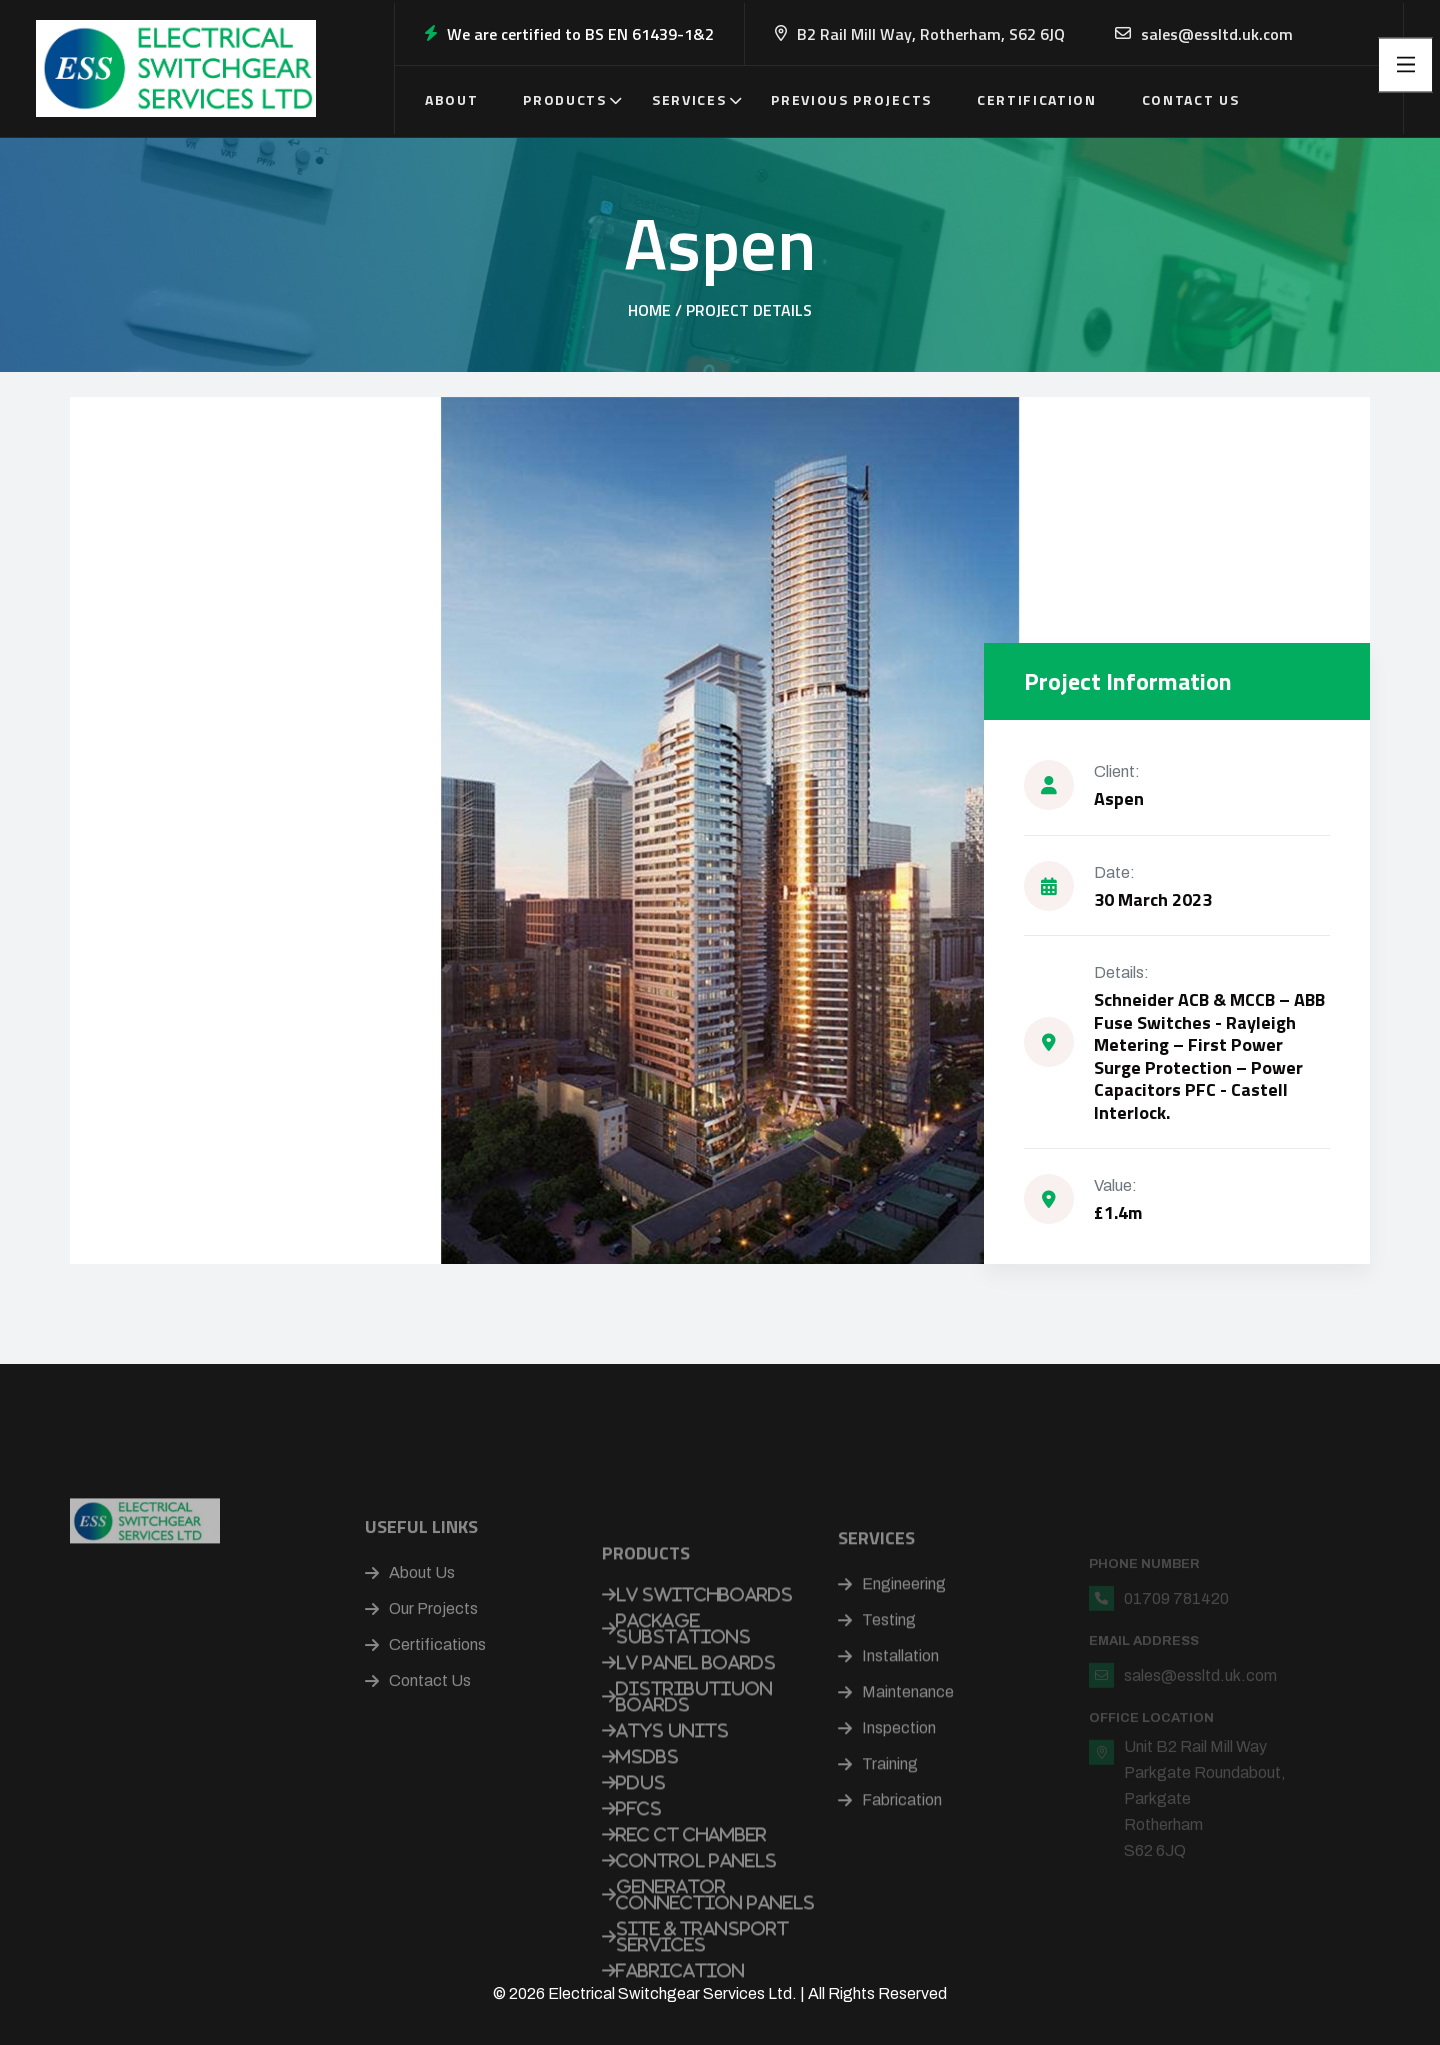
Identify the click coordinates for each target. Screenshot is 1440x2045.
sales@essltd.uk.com (1217, 34)
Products (564, 99)
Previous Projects (851, 99)
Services (689, 99)
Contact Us (1191, 99)
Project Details (749, 310)
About (451, 99)
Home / (655, 310)
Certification (1037, 99)
